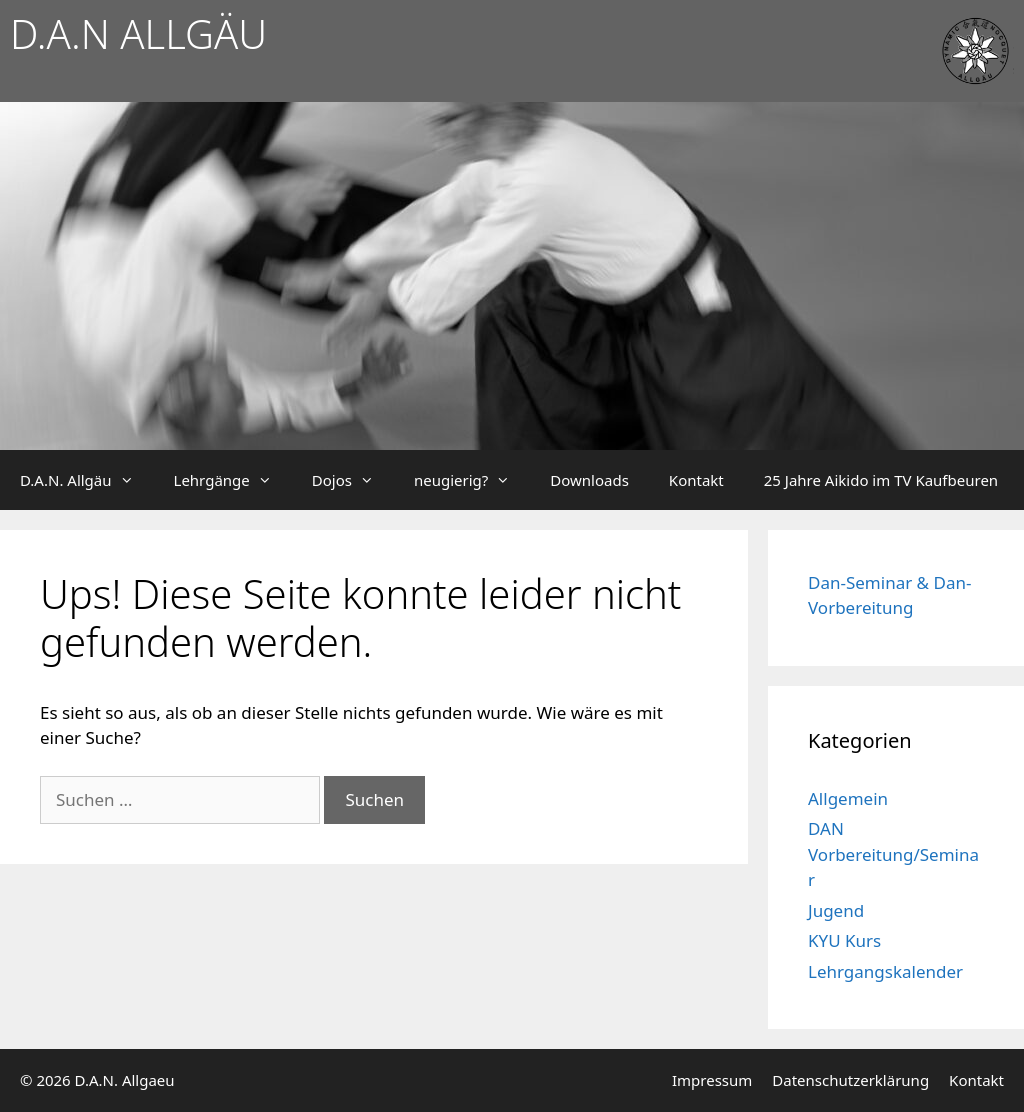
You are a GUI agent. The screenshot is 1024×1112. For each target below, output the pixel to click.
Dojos (353, 480)
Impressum (712, 1080)
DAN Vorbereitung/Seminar (893, 854)
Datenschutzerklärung (850, 1080)
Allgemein (848, 798)
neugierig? (472, 480)
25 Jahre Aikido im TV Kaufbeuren (881, 480)
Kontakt (696, 480)
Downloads (589, 480)
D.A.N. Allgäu (87, 480)
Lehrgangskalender (885, 971)
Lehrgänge (233, 480)
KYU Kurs (844, 940)
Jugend (836, 910)
